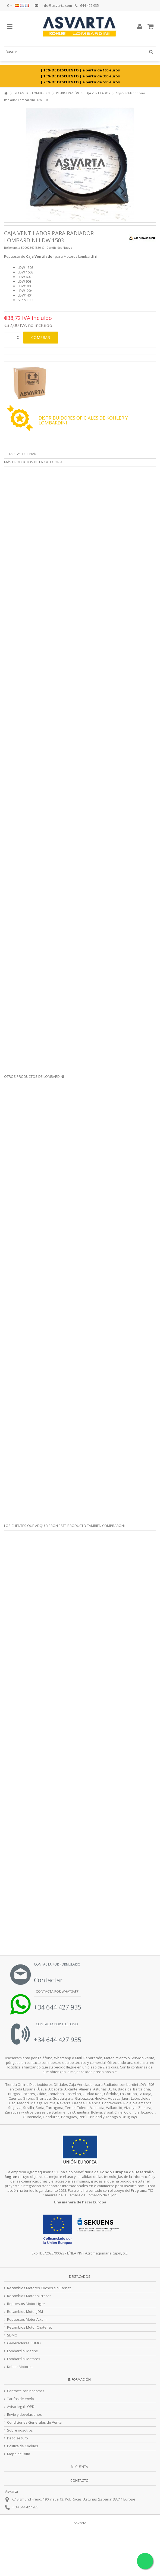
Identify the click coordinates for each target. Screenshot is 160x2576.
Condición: (54, 247)
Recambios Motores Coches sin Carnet (39, 2288)
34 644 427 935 (26, 2507)
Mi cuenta (79, 2466)
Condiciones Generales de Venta (34, 2422)
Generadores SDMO (24, 2343)
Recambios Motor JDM (25, 2311)
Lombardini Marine (22, 2351)
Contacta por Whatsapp (57, 1991)
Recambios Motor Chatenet (29, 2327)
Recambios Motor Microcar (29, 2296)
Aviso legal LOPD (20, 2406)
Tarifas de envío (22, 453)
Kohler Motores (20, 2366)
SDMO (12, 2335)
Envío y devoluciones (24, 2414)
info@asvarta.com (53, 5)
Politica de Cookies (22, 2446)
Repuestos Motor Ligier (26, 2303)
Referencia (12, 247)
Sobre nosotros (20, 2430)
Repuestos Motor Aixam (26, 2319)
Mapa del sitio (18, 2454)
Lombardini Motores (23, 2359)
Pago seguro (17, 2438)
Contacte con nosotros (25, 2391)
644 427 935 (87, 5)
